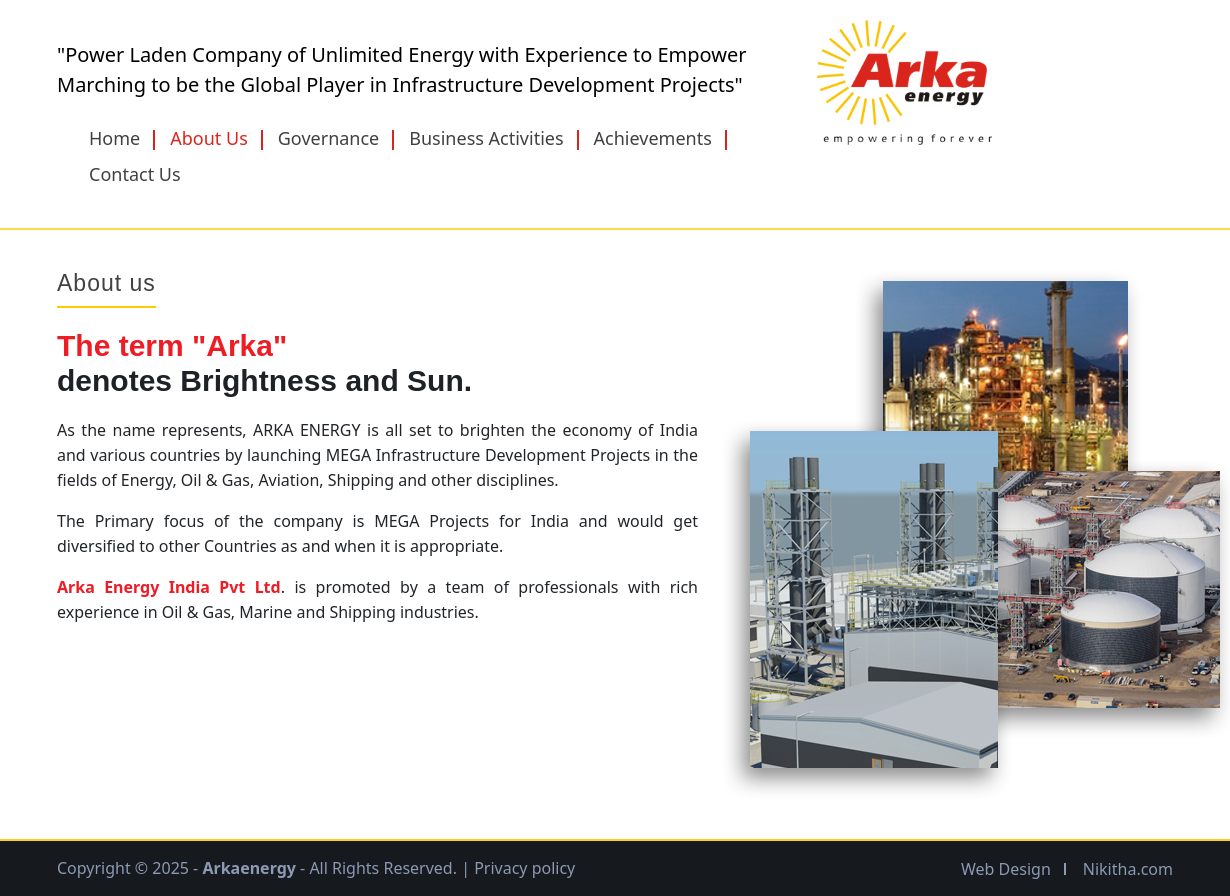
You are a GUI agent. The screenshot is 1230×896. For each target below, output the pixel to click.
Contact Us (135, 174)
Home (114, 138)
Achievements (653, 138)
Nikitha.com (1128, 869)
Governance (329, 138)
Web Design (1006, 869)
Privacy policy (524, 868)
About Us (209, 138)
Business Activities (486, 138)
